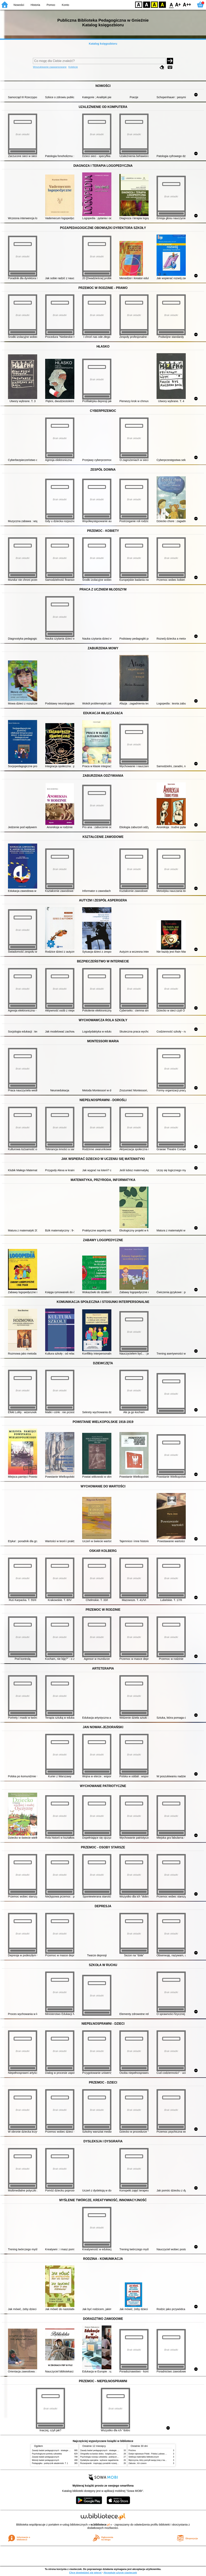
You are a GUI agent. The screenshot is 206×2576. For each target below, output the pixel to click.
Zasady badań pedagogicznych (45, 2457)
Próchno (132, 2450)
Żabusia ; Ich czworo (137, 2463)
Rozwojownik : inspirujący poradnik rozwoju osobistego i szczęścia (109, 2463)
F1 (178, 4)
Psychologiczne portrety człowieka (47, 2454)
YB (154, 4)
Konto (65, 4)
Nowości (19, 4)
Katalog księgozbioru (103, 43)
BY (162, 4)
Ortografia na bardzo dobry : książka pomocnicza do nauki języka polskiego (113, 2454)
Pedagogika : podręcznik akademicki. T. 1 (50, 2463)
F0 (171, 4)
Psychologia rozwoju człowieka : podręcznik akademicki (104, 2457)
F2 (187, 4)
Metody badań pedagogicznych (45, 2460)
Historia (35, 4)
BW (146, 4)
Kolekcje (73, 66)
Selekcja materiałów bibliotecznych (144, 2457)
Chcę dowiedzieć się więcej (85, 2572)
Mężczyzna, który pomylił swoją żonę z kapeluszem (151, 2460)
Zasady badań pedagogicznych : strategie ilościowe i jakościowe (60, 2450)
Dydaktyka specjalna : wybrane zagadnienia (99, 2460)
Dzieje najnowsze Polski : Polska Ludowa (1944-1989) (152, 2454)
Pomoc (51, 4)
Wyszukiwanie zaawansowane (50, 66)
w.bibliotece (100, 2524)
